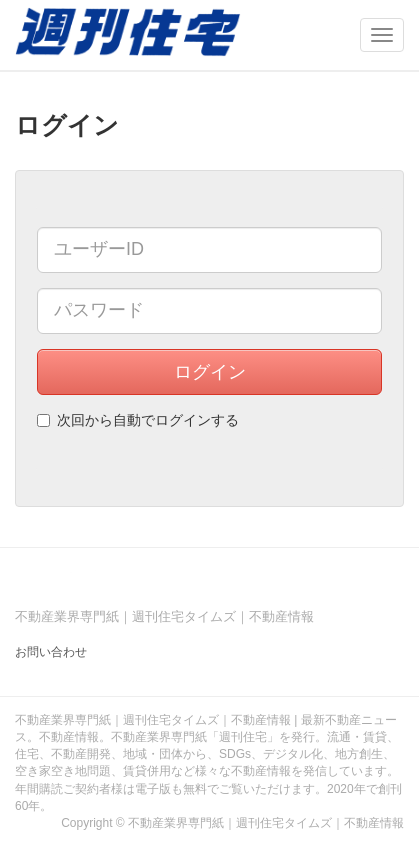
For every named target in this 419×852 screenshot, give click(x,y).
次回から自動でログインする (138, 420)
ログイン (210, 372)
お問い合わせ (51, 652)
